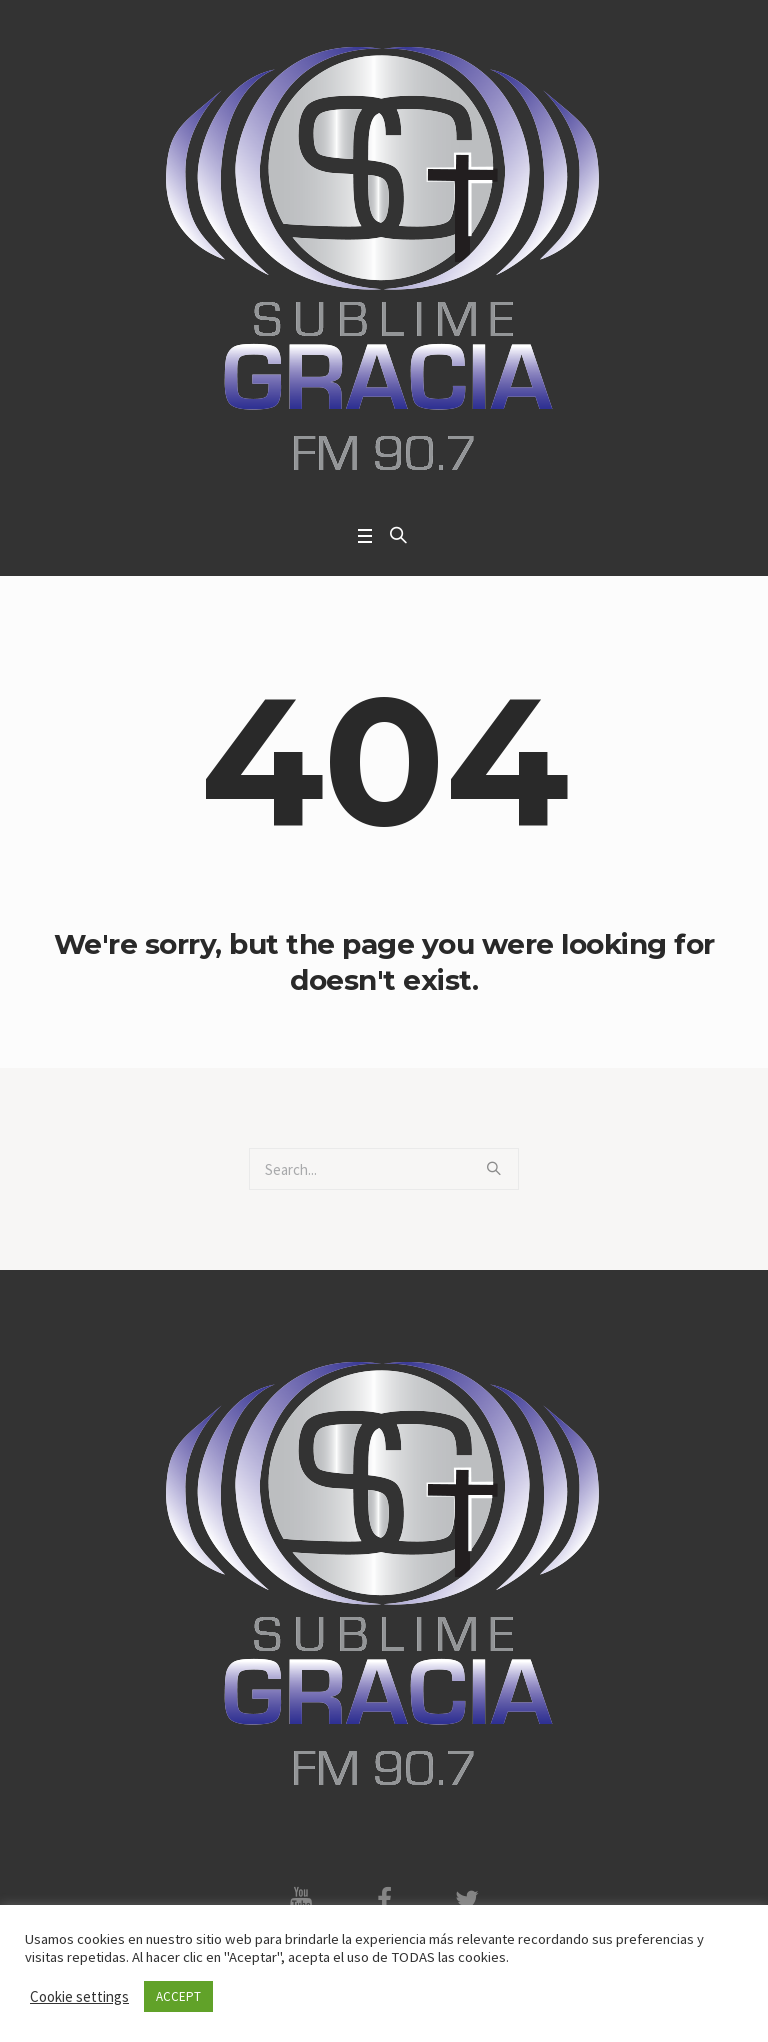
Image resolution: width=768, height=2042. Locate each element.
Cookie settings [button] (79, 1996)
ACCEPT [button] (178, 1996)
